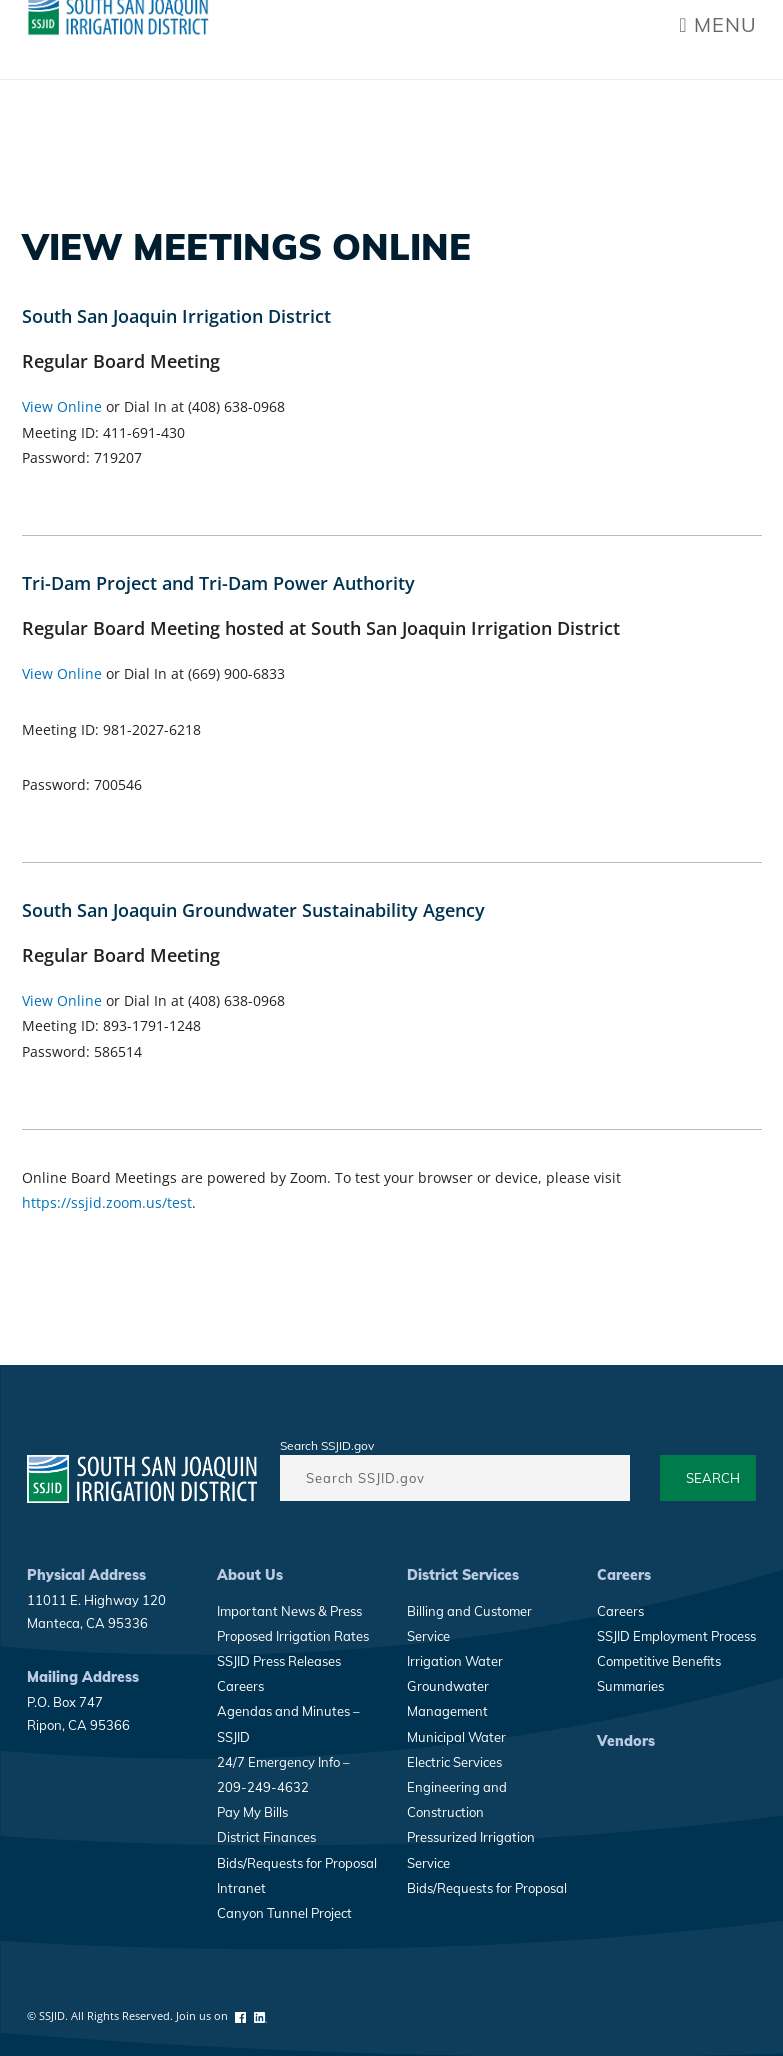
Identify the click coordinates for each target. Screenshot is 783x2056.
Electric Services (454, 1762)
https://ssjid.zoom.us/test (107, 1202)
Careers (240, 1686)
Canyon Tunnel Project (284, 1913)
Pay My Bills (252, 1812)
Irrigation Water (455, 1661)
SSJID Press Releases (279, 1661)
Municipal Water (456, 1737)
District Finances (266, 1837)
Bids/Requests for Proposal (297, 1863)
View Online (62, 406)
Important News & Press (289, 1611)
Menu (717, 24)
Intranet (241, 1888)
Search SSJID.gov (327, 1445)
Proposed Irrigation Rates (293, 1636)
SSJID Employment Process (676, 1636)
